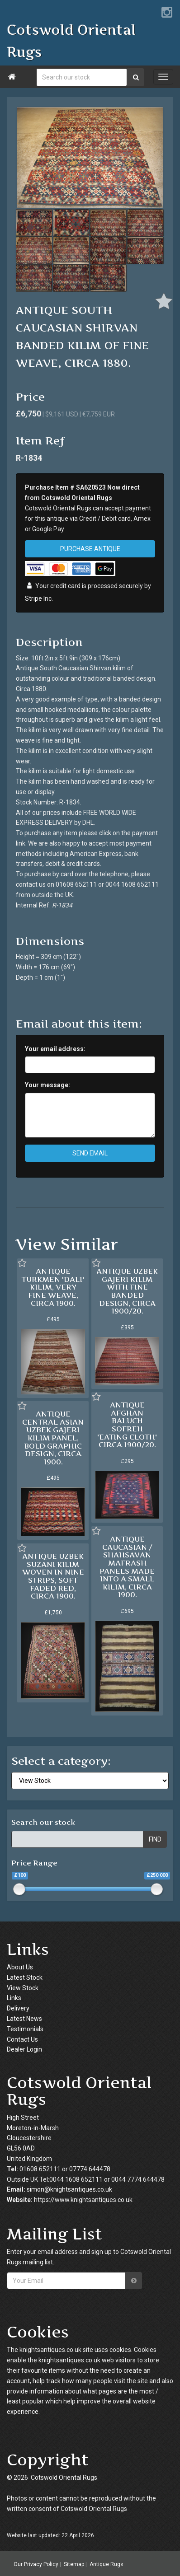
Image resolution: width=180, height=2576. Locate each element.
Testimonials (25, 2029)
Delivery (18, 2008)
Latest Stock (25, 1977)
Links (14, 1997)
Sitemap (74, 2564)
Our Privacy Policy (36, 2564)
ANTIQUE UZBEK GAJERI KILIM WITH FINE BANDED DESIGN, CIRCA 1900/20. (127, 1291)
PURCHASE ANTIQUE (90, 548)
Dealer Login (24, 2049)
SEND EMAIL (90, 1153)
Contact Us (22, 2039)
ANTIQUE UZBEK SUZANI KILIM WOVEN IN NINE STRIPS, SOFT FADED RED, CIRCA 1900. (53, 1576)
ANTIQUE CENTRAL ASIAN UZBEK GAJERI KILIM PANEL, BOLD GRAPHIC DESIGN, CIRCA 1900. (53, 1437)
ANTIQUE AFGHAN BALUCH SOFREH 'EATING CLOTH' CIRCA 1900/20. (127, 1424)
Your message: (47, 1085)
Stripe (33, 598)
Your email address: (55, 1048)
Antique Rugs (106, 2564)
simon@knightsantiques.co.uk (69, 2189)
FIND (155, 1839)
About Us (20, 1967)
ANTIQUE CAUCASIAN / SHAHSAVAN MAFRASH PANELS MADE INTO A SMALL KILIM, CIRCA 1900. (127, 1566)
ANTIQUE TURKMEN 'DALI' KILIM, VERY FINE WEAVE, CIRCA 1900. (53, 1287)
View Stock (22, 1988)
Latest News (24, 2018)
